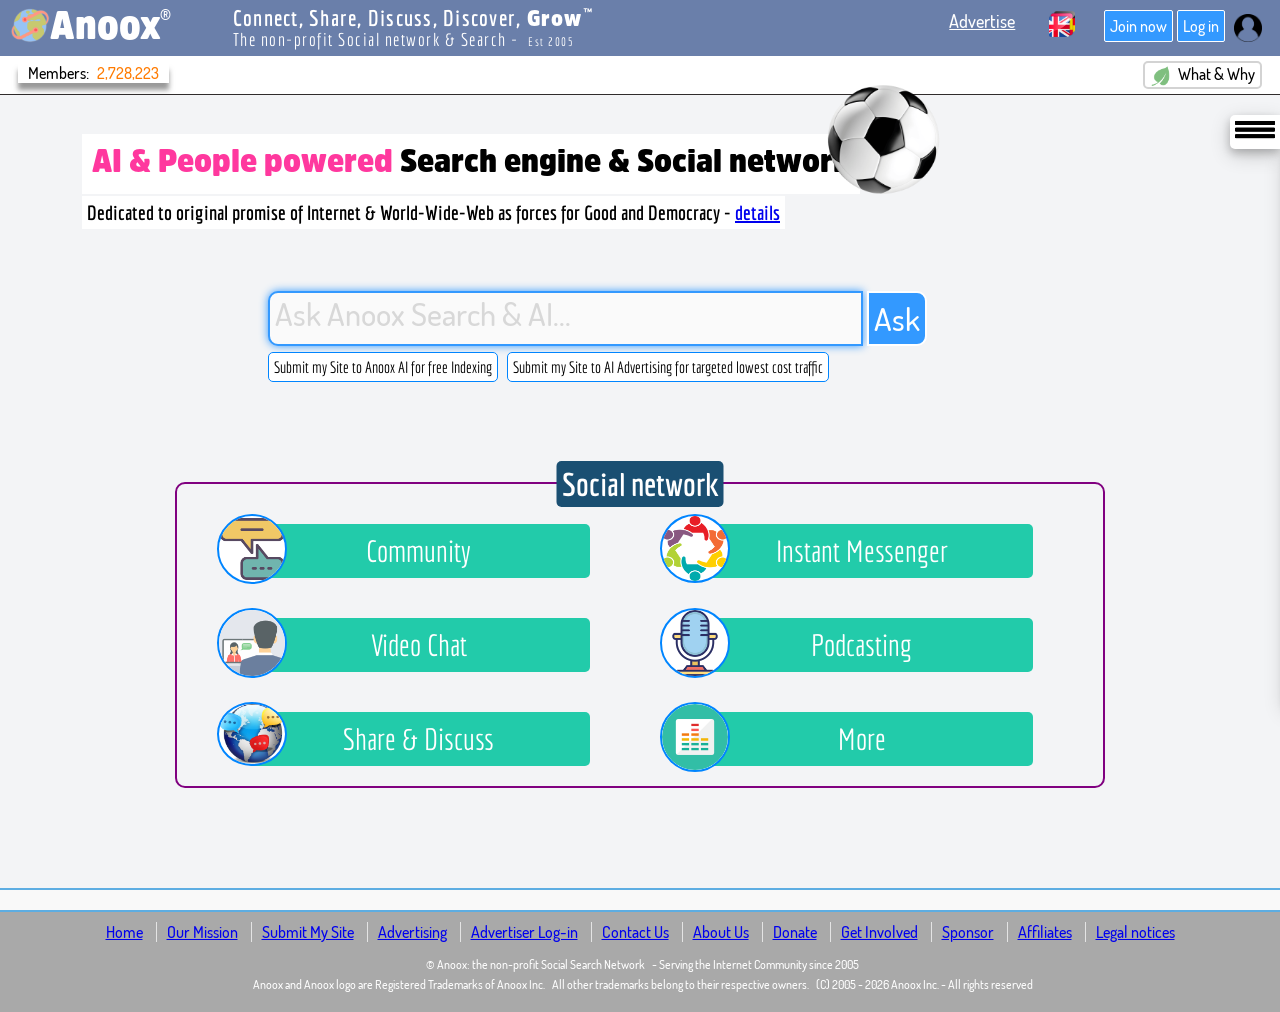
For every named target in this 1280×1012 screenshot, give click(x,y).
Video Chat (357, 645)
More (788, 739)
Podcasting (801, 645)
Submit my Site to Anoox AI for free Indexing (383, 367)
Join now (1138, 26)
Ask (897, 318)
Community (359, 551)
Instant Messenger (819, 551)
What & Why (1202, 75)
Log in (1201, 26)
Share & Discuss (370, 739)
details (757, 212)
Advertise (982, 21)
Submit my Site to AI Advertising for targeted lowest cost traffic (668, 367)
